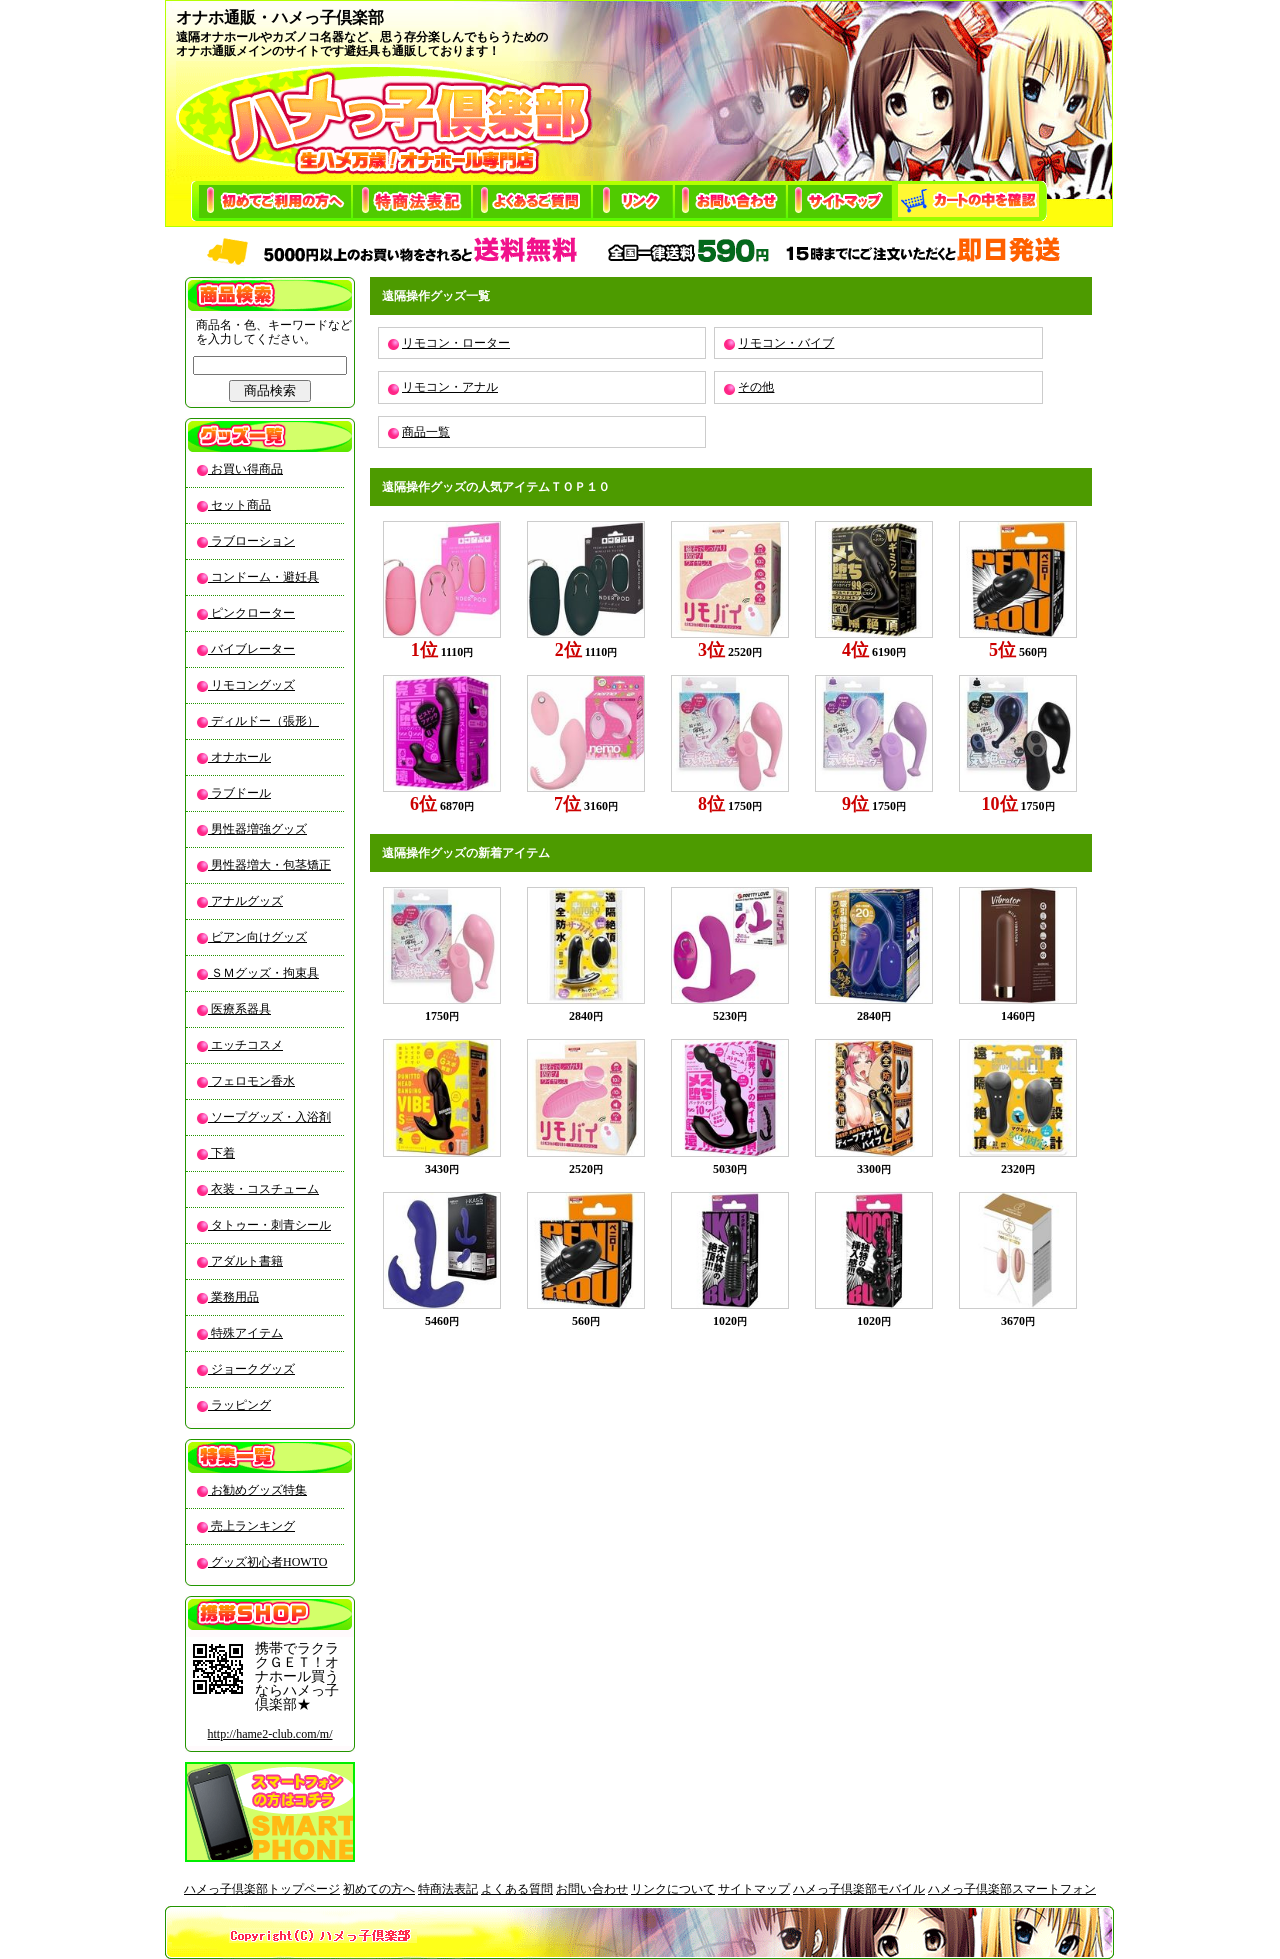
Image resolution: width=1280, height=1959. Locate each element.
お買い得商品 (245, 469)
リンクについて (673, 1889)
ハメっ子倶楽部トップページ (262, 1889)
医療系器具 (239, 1009)
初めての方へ (379, 1889)
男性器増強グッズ (257, 829)
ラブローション (251, 541)
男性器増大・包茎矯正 (269, 865)
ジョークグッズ (251, 1369)
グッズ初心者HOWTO (267, 1562)
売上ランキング (251, 1526)
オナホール (239, 757)
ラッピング (239, 1405)
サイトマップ (754, 1889)
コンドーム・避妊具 (263, 577)
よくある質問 (517, 1889)
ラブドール (239, 793)
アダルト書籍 (245, 1261)
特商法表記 (448, 1889)
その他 (756, 387)
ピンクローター (251, 613)
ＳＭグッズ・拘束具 (263, 973)
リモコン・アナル (450, 387)
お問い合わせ (592, 1889)
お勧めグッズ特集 (257, 1490)
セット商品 (239, 505)
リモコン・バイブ (786, 343)
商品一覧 (426, 432)
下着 (221, 1153)
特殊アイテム (245, 1333)
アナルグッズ (245, 901)
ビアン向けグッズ (257, 937)
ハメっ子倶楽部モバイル (859, 1889)
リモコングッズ (251, 685)
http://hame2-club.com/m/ (270, 1734)
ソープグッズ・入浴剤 (269, 1117)
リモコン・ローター (456, 343)
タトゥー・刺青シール (269, 1225)
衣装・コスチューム (263, 1189)
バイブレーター (251, 649)
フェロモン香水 (251, 1081)
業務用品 (233, 1297)
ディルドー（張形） (263, 721)
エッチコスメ (245, 1045)
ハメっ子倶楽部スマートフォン (1012, 1889)
